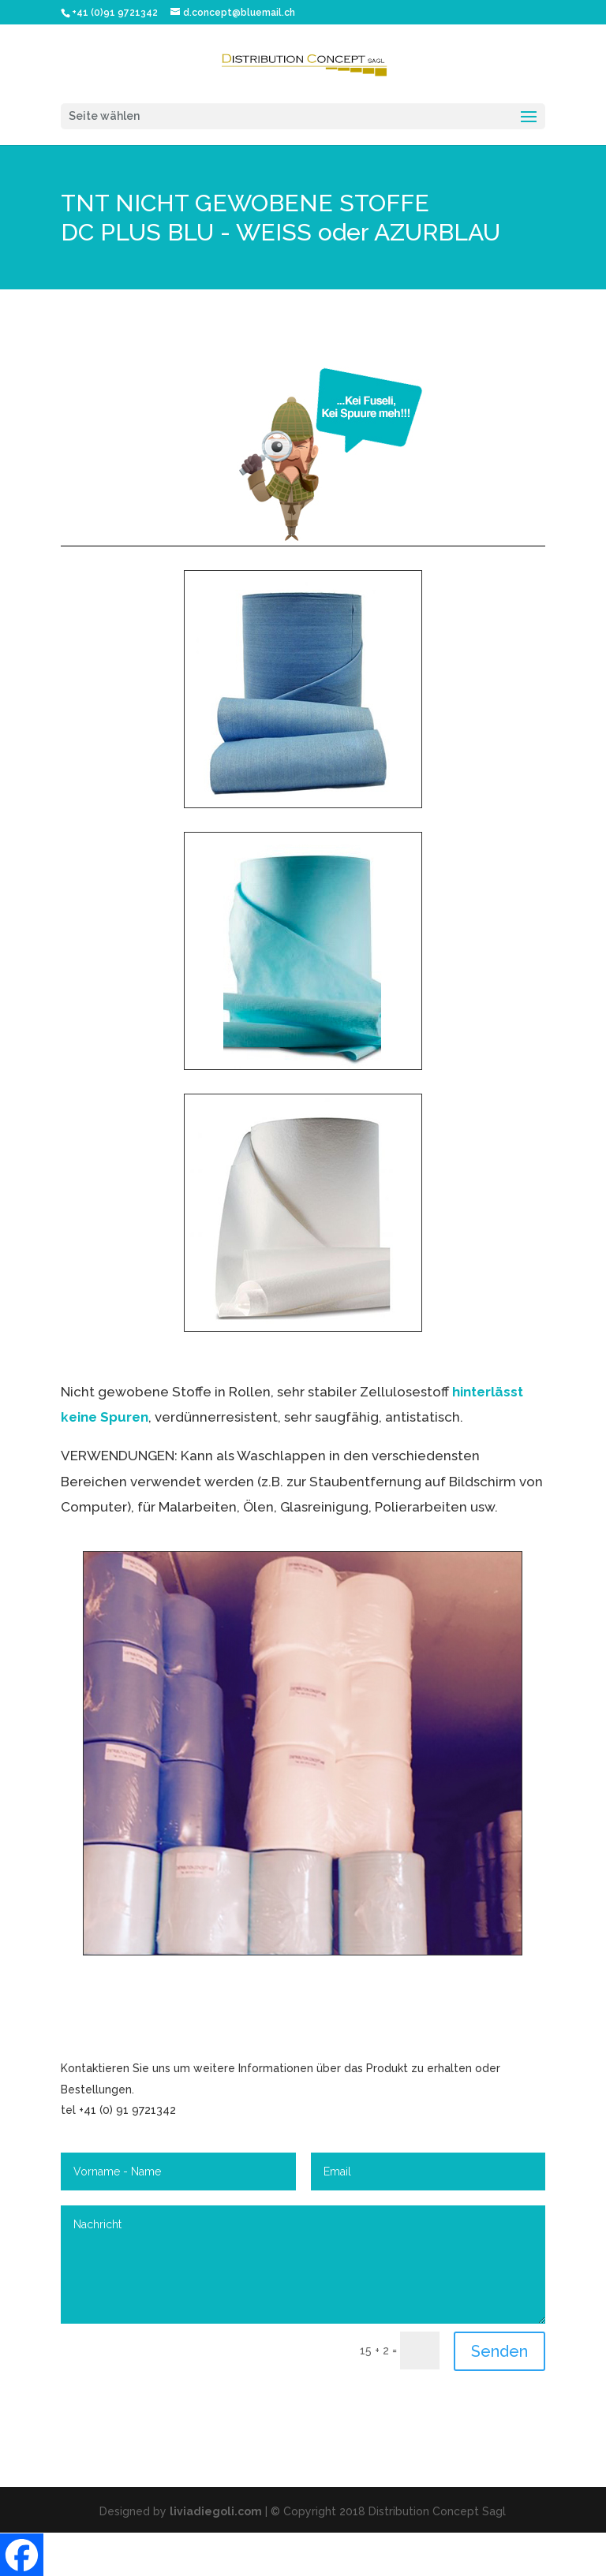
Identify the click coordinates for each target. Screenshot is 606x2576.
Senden (499, 2351)
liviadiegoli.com (216, 2511)
